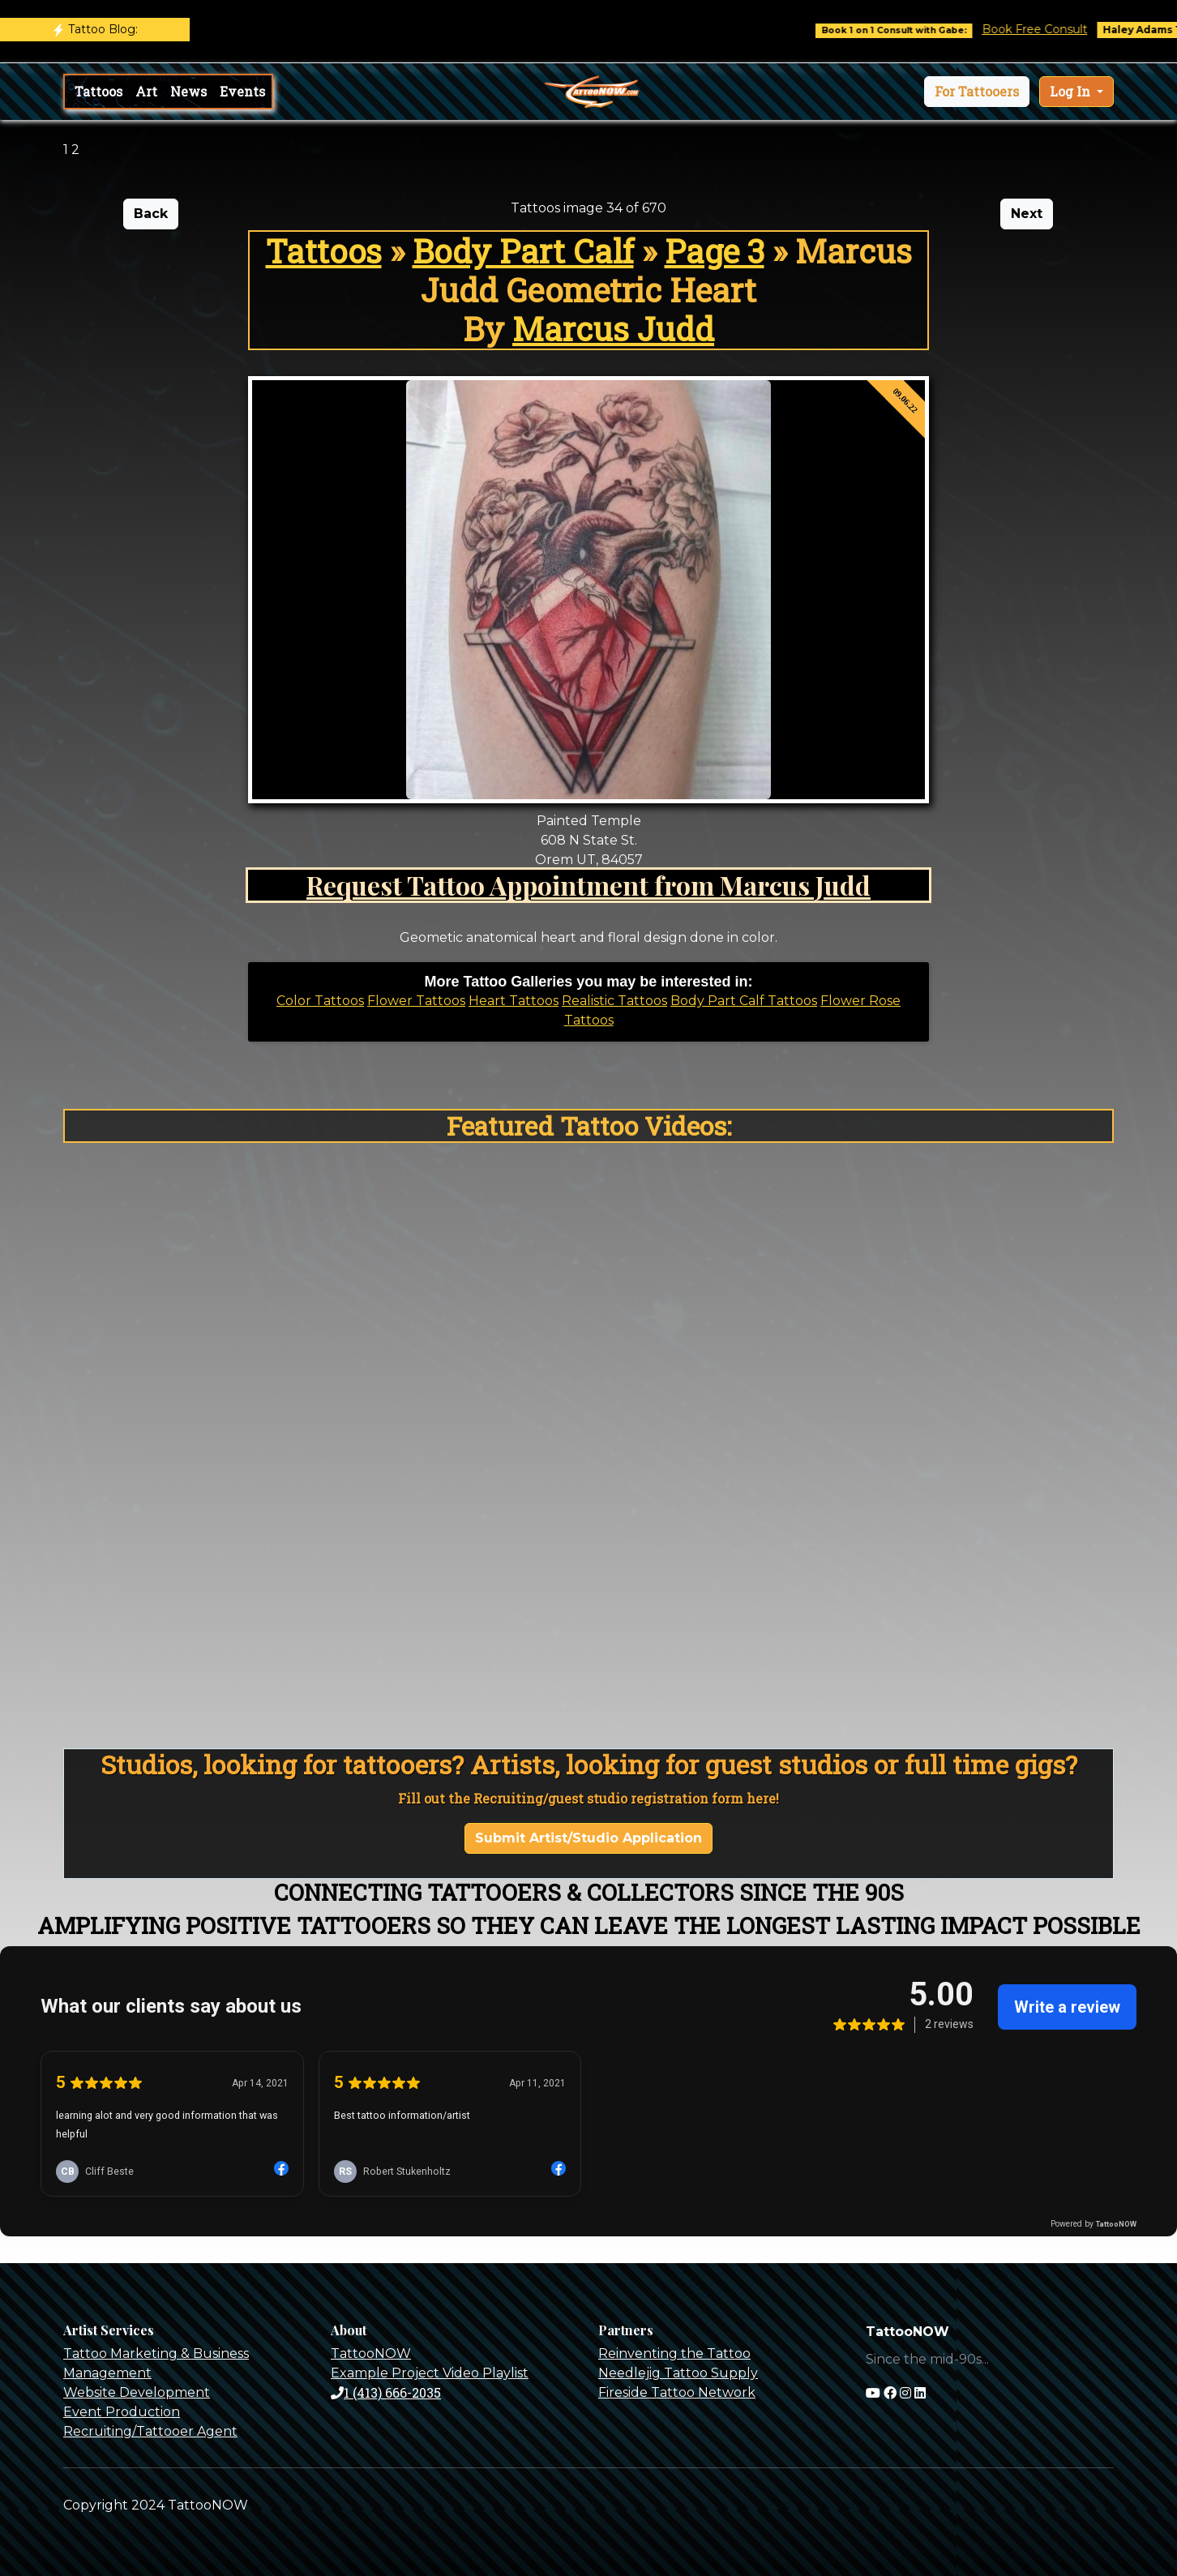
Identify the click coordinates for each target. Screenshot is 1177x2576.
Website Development (136, 2392)
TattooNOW (371, 2353)
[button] (976, 91)
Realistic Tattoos (614, 1000)
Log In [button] (1072, 91)
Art (146, 91)
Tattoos (98, 91)
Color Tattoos (320, 1000)
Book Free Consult (1053, 29)
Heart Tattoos (514, 1000)
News (188, 91)
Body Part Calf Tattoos (743, 1000)
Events (242, 91)
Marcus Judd (613, 328)
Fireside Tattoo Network (676, 2392)
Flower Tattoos (416, 1000)
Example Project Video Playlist (430, 2373)
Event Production (121, 2412)
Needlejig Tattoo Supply (678, 2373)
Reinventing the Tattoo (674, 2353)
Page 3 (714, 250)
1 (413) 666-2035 (386, 2392)
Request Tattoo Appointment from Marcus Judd (588, 884)
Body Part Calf (523, 250)
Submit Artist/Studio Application (588, 1838)
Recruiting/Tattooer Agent (150, 2431)
